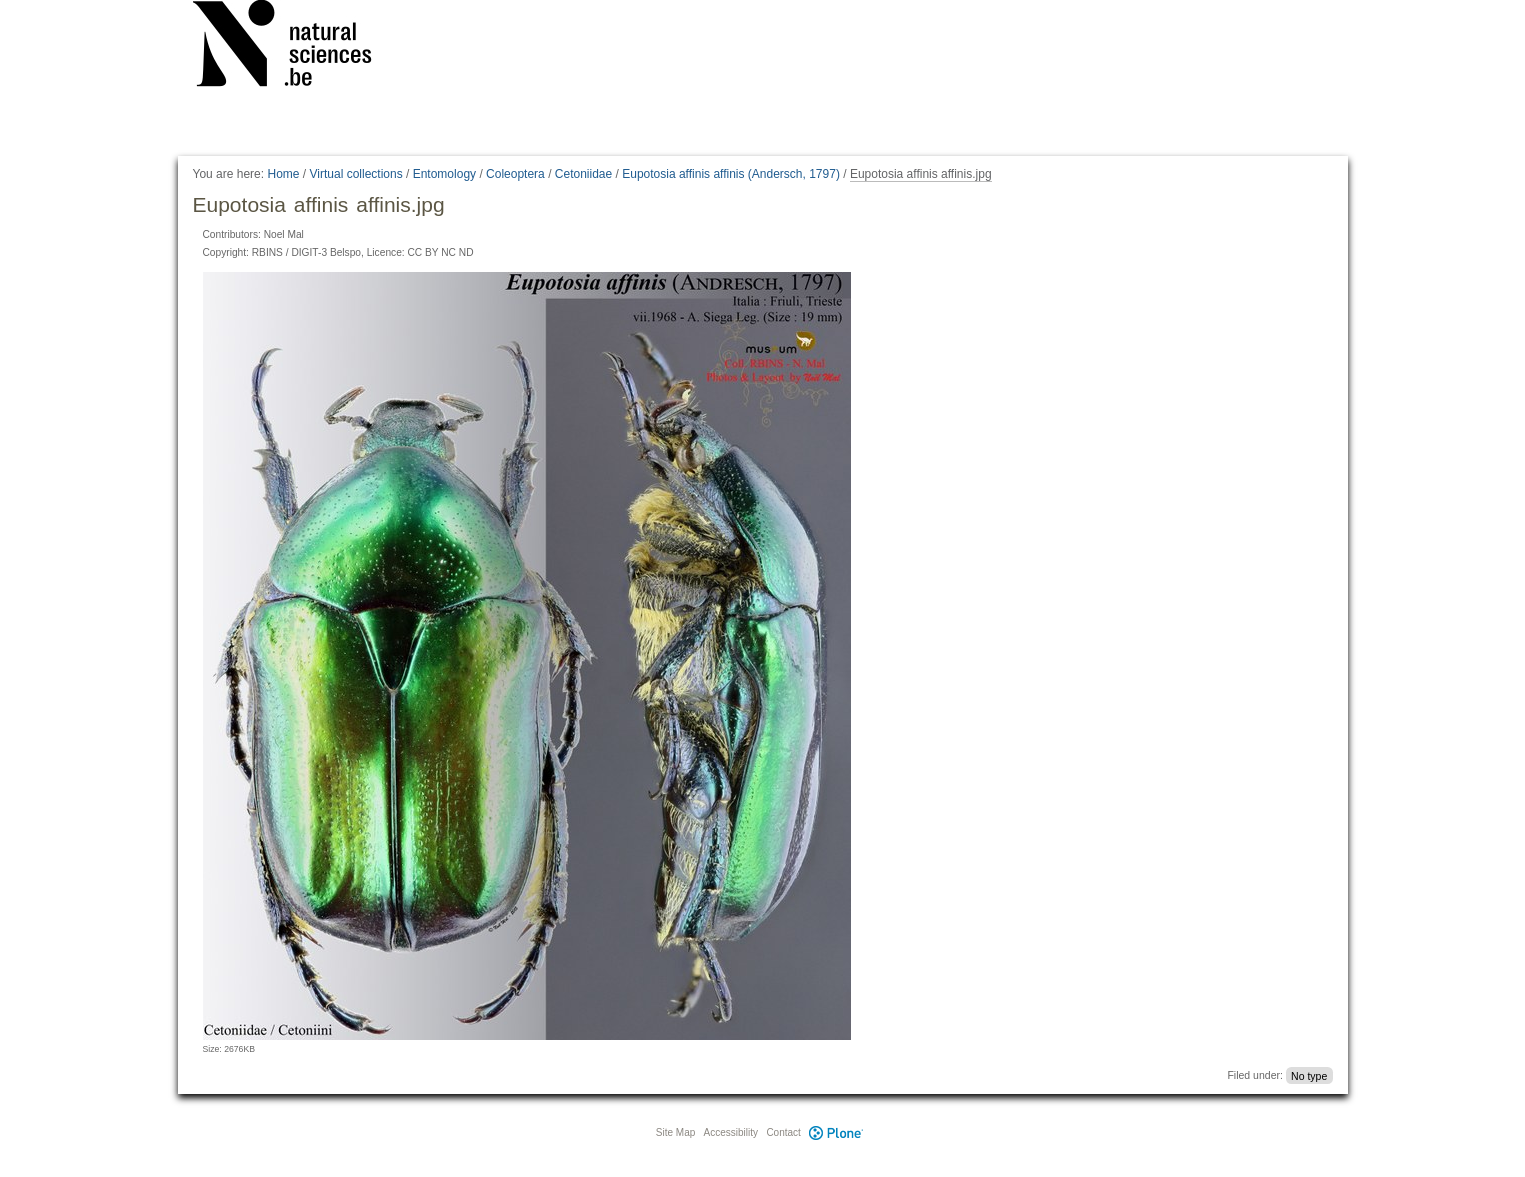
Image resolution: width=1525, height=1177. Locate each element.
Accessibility (731, 1132)
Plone (837, 1132)
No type (1309, 1075)
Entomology (444, 174)
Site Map (675, 1132)
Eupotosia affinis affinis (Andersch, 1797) (731, 174)
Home (283, 174)
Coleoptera (515, 174)
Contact (783, 1132)
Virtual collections (356, 174)
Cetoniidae (583, 174)
